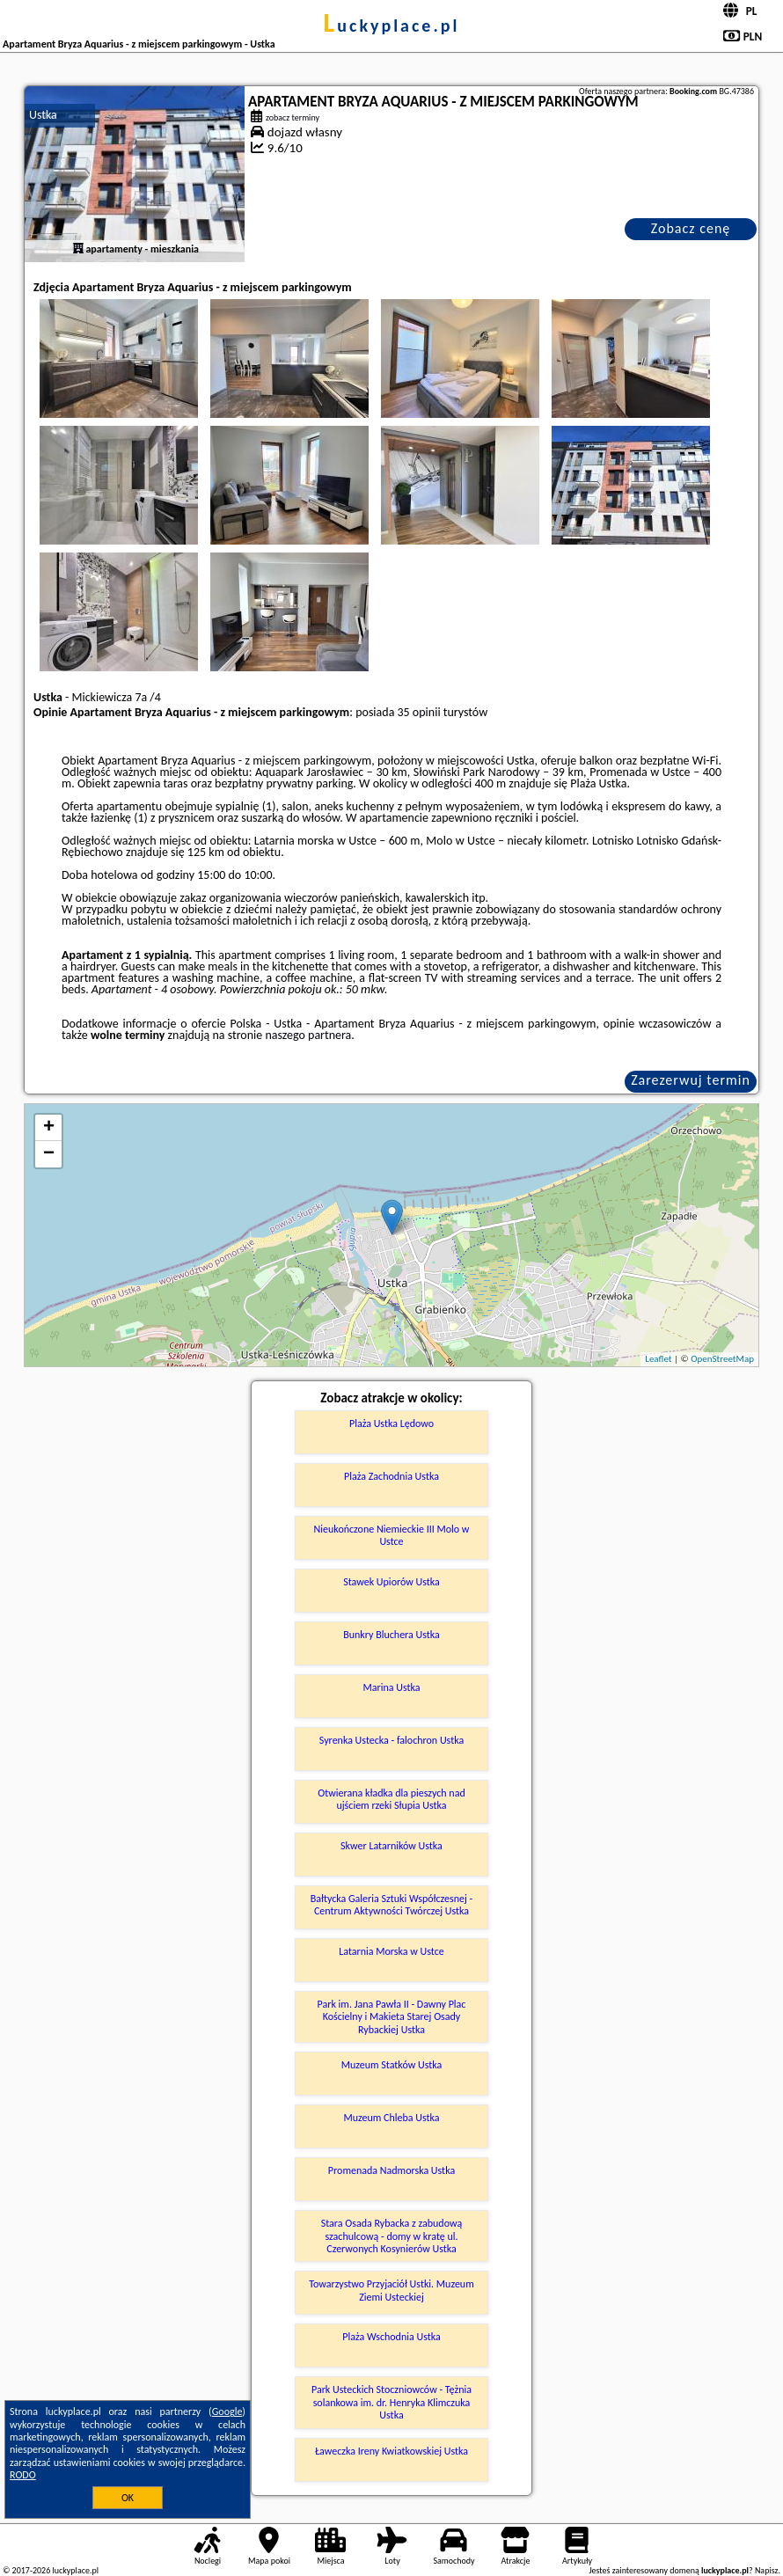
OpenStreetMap (722, 1359)
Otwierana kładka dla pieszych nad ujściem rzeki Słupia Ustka (391, 1799)
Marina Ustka (392, 1687)
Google (227, 2411)
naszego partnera (308, 1035)
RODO (23, 2475)
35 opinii (419, 712)
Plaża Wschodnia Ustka (391, 2337)
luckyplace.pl (392, 25)
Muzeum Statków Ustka (392, 2065)
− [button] (49, 1154)
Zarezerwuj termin (690, 1080)
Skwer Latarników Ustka (391, 1846)
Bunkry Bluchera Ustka (391, 1634)
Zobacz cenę (691, 228)
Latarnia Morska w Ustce (391, 1951)
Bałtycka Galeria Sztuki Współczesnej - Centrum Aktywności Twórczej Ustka (392, 1904)
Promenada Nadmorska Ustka (391, 2170)
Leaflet (658, 1359)
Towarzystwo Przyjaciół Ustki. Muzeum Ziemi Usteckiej (391, 2290)
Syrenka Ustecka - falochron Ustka (391, 1740)
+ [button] (49, 1128)
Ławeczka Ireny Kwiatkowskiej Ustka (391, 2451)
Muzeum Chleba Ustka (391, 2117)
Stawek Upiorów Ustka (391, 1582)
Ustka (43, 114)
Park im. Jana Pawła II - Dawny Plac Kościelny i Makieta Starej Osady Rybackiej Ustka (392, 2017)
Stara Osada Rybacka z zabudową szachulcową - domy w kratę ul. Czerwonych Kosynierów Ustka (392, 2236)
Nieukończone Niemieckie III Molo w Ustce (392, 1535)
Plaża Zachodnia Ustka (391, 1476)
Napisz (767, 2570)
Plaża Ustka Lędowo (391, 1423)
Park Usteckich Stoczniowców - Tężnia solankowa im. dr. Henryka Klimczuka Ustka (391, 2402)
